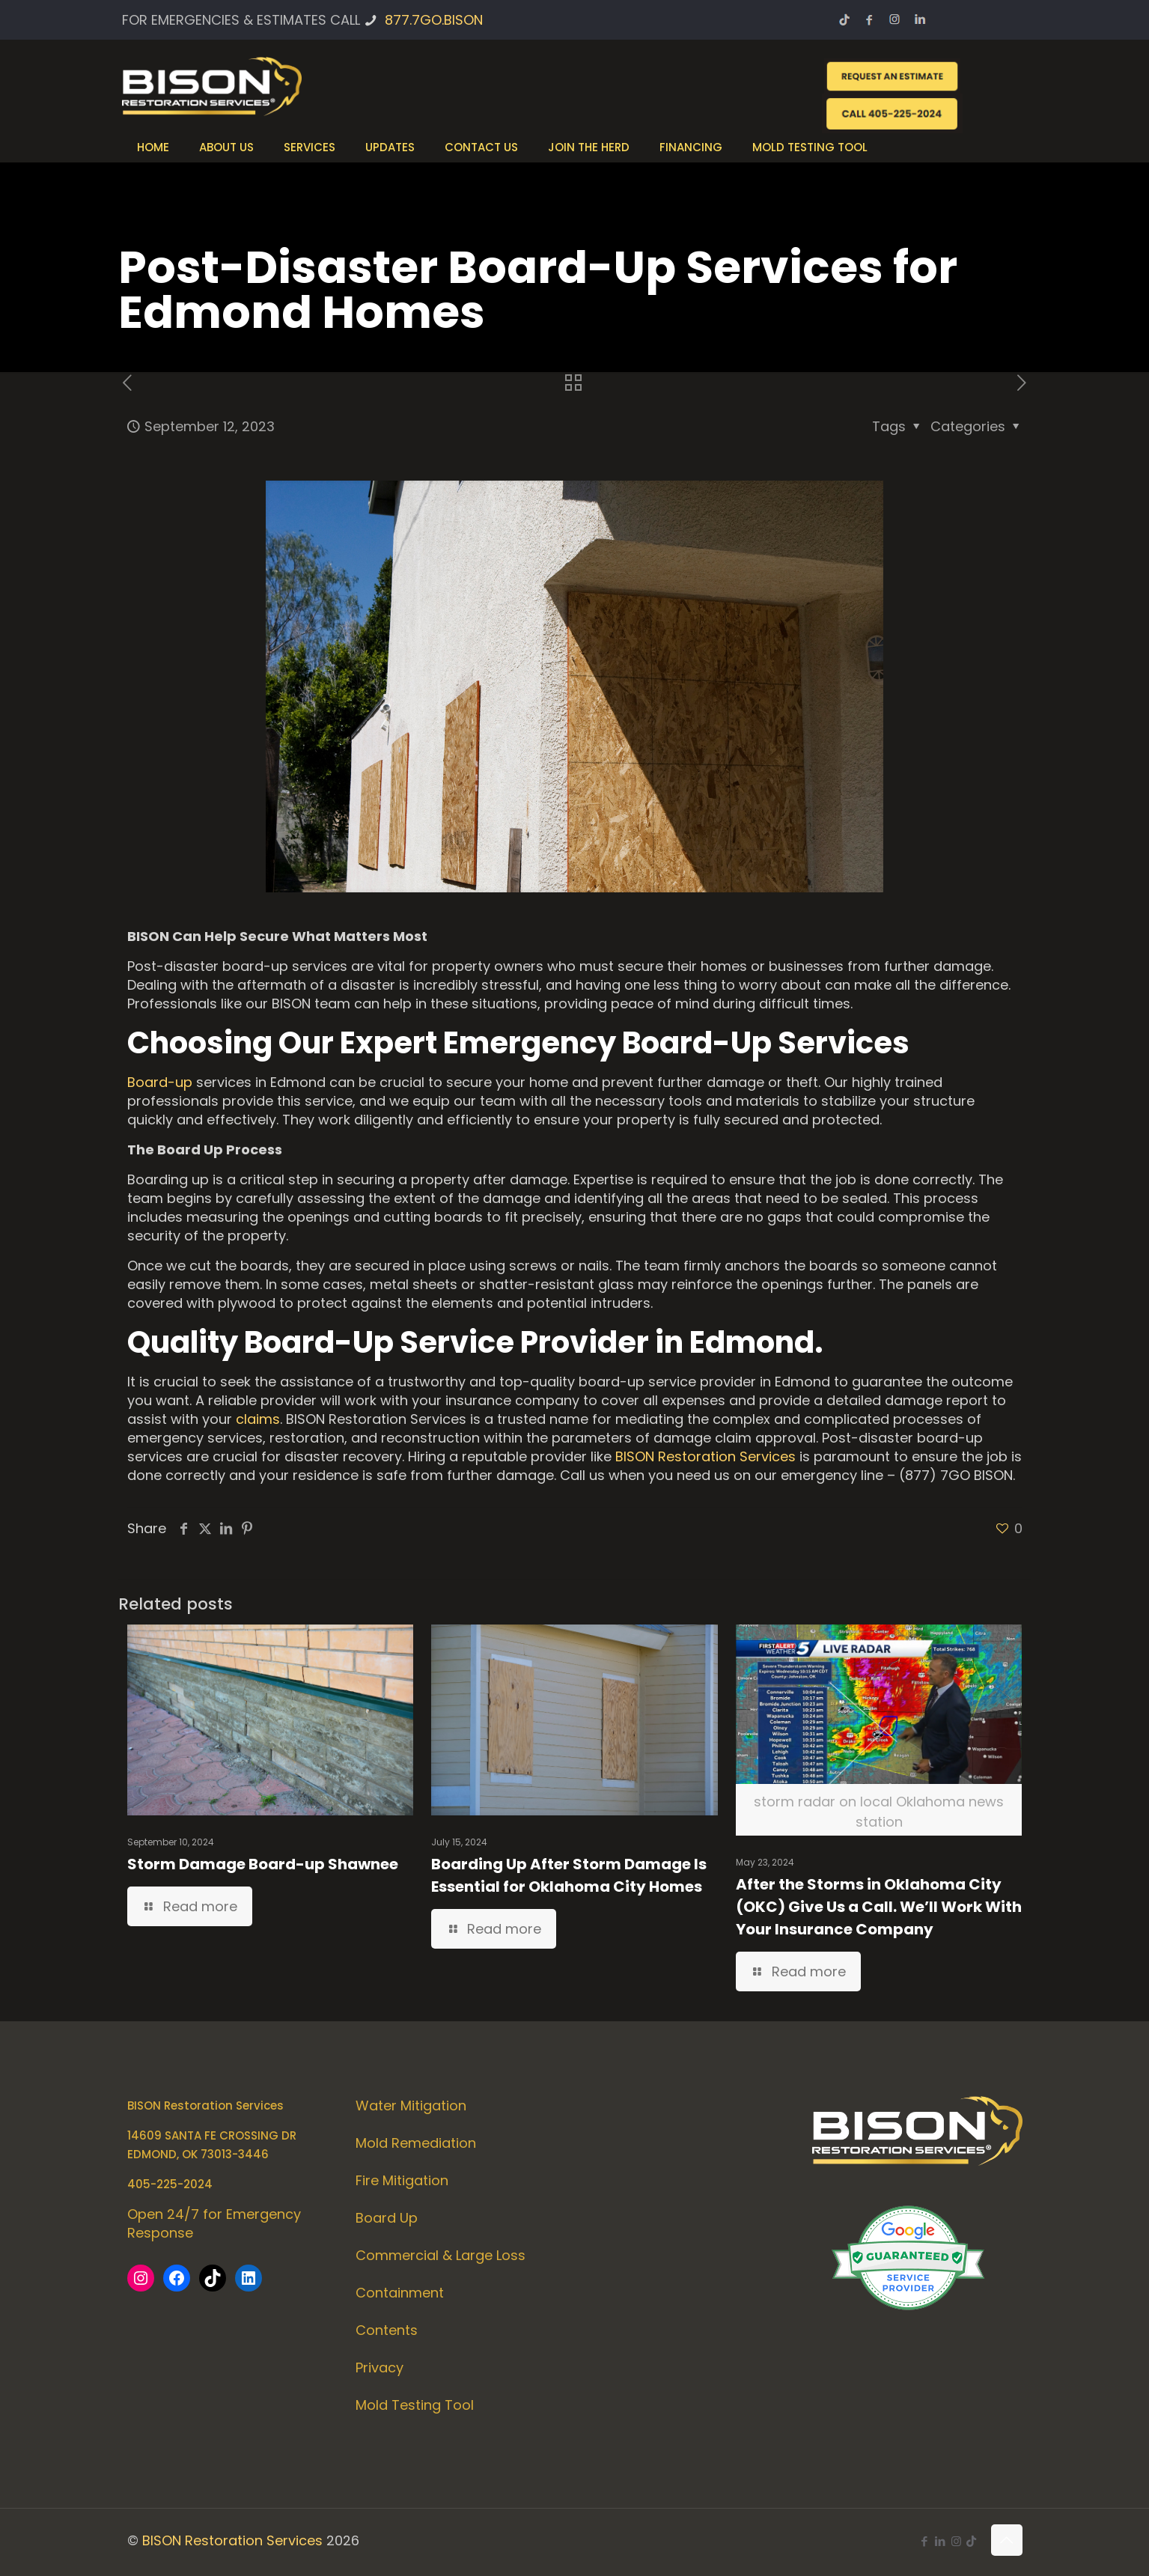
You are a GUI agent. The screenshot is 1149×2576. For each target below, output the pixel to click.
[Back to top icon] (1006, 2540)
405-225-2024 (170, 2184)
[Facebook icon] (924, 2541)
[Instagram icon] (956, 2541)
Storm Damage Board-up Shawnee (262, 1864)
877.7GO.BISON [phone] (434, 19)
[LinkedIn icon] (940, 2541)
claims (258, 1419)
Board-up (159, 1082)
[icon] (971, 2541)
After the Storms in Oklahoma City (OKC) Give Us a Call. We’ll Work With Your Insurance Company (879, 1907)
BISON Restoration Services (705, 1456)
